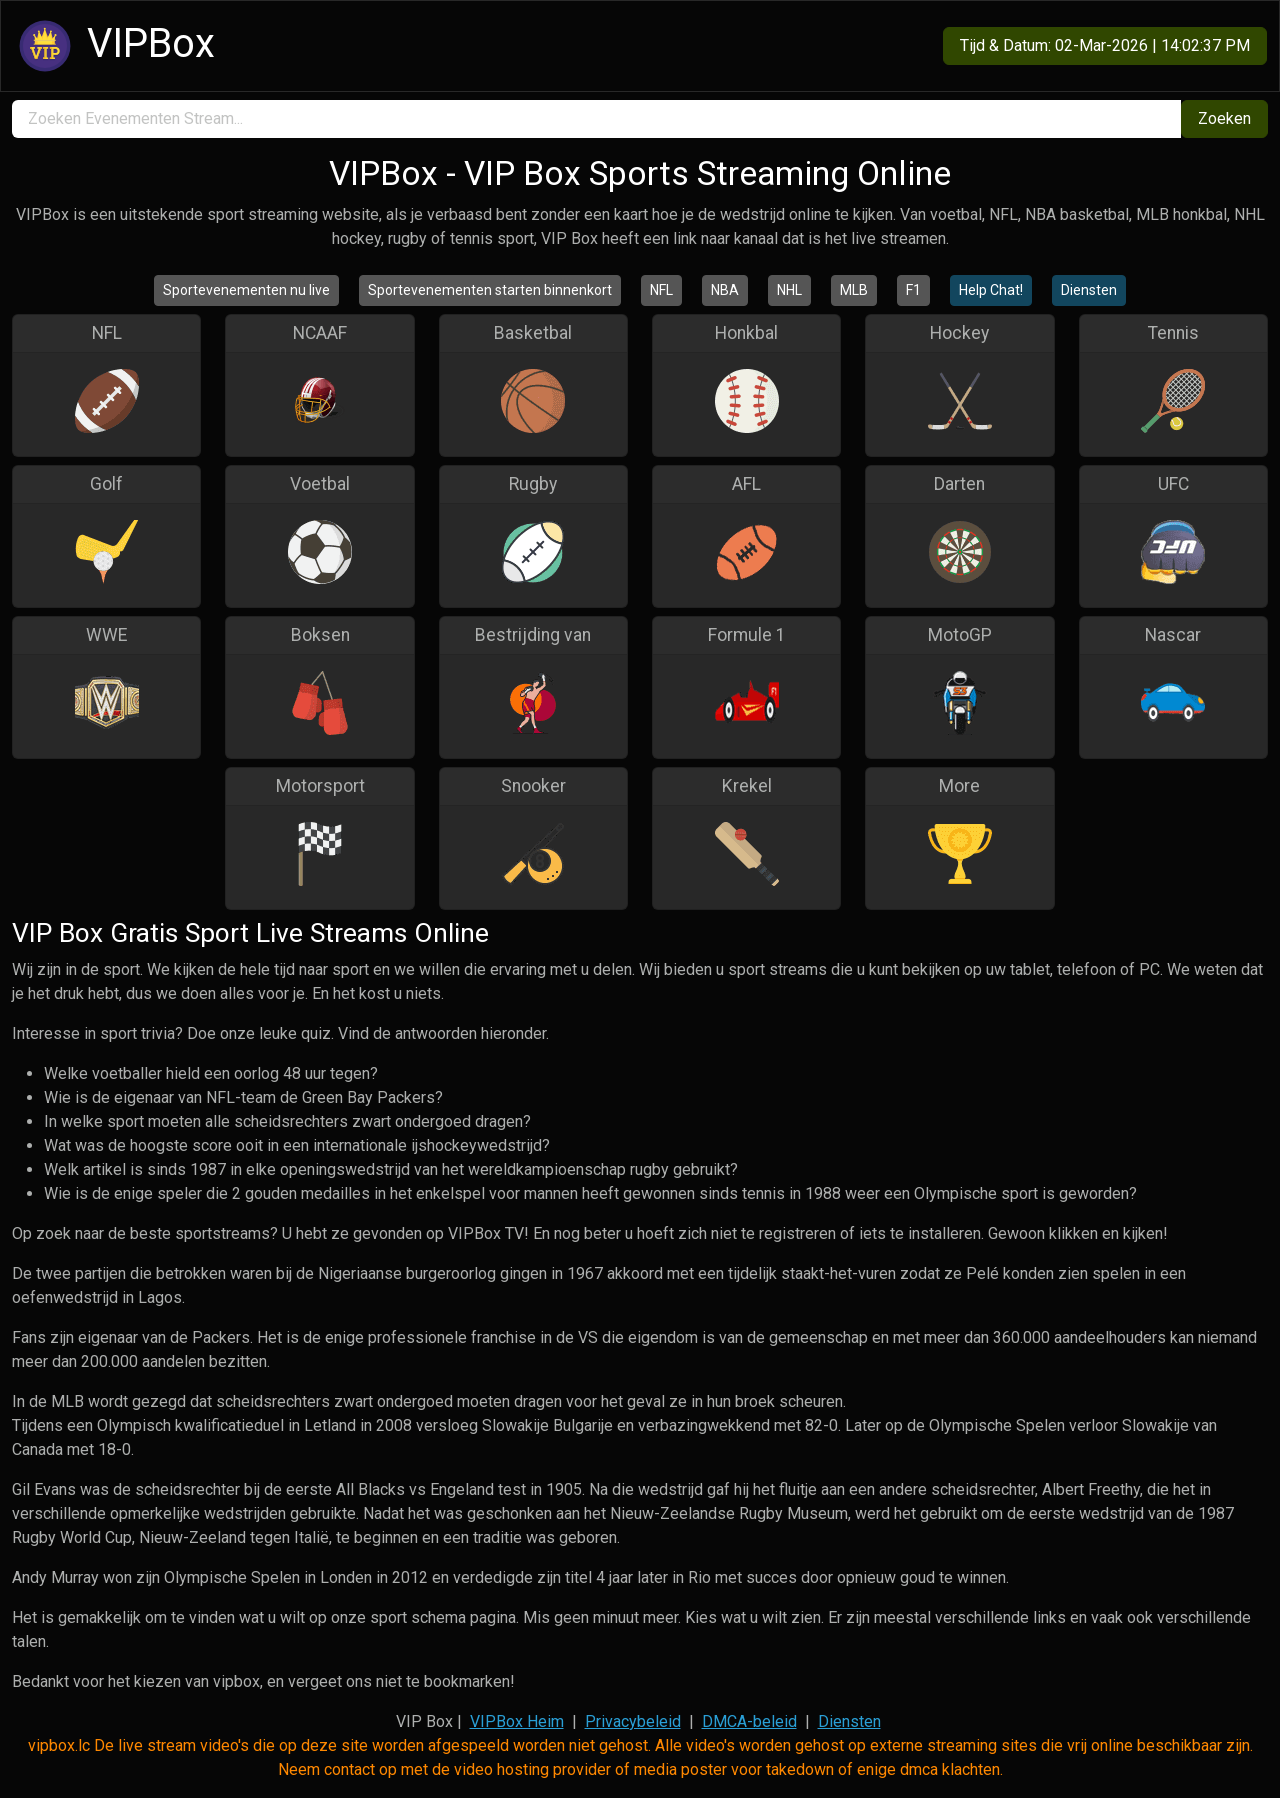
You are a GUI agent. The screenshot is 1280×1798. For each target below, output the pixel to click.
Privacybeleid (633, 1721)
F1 (913, 290)
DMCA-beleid (749, 1721)
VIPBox (114, 46)
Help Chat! (991, 290)
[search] (596, 119)
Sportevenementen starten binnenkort (490, 290)
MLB (854, 290)
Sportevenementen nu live (246, 290)
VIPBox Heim (517, 1721)
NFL (661, 290)
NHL (789, 290)
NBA (725, 290)
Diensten (1089, 290)
